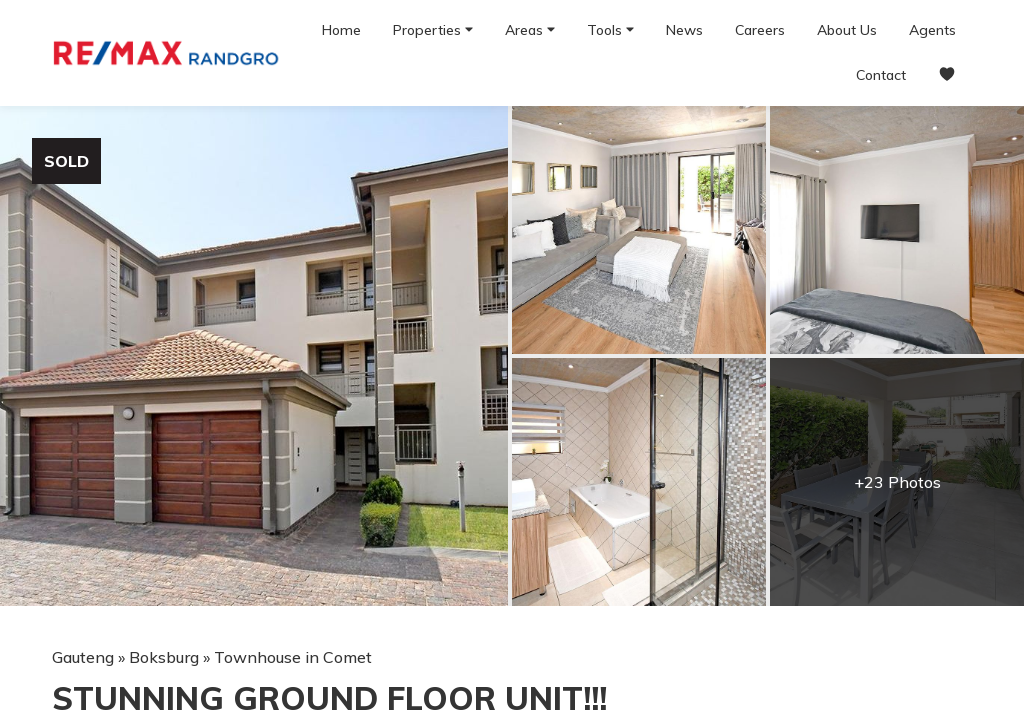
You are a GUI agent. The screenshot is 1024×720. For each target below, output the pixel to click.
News (684, 30)
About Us (847, 30)
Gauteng (83, 657)
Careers (760, 30)
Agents (932, 30)
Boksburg (164, 657)
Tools (610, 29)
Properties (433, 29)
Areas (530, 29)
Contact (881, 75)
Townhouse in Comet (293, 657)
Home (341, 30)
